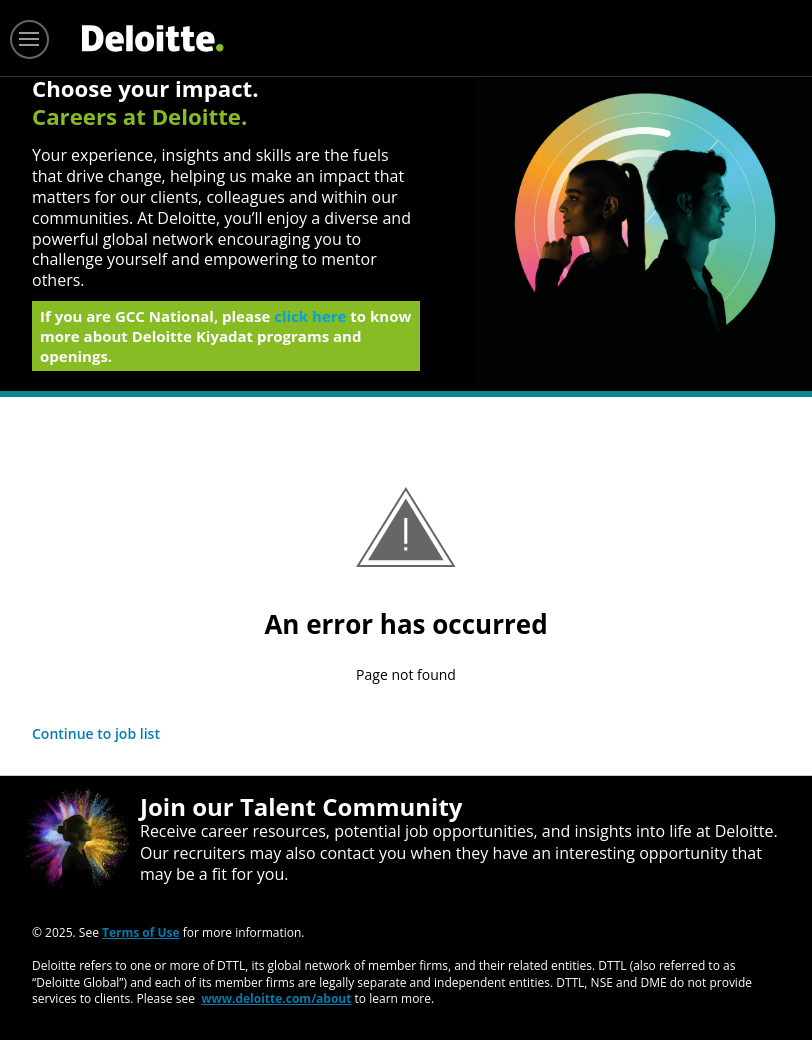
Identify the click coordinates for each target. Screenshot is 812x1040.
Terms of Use (141, 932)
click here (310, 322)
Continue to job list (96, 733)
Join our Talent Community (301, 806)
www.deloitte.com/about (276, 998)
